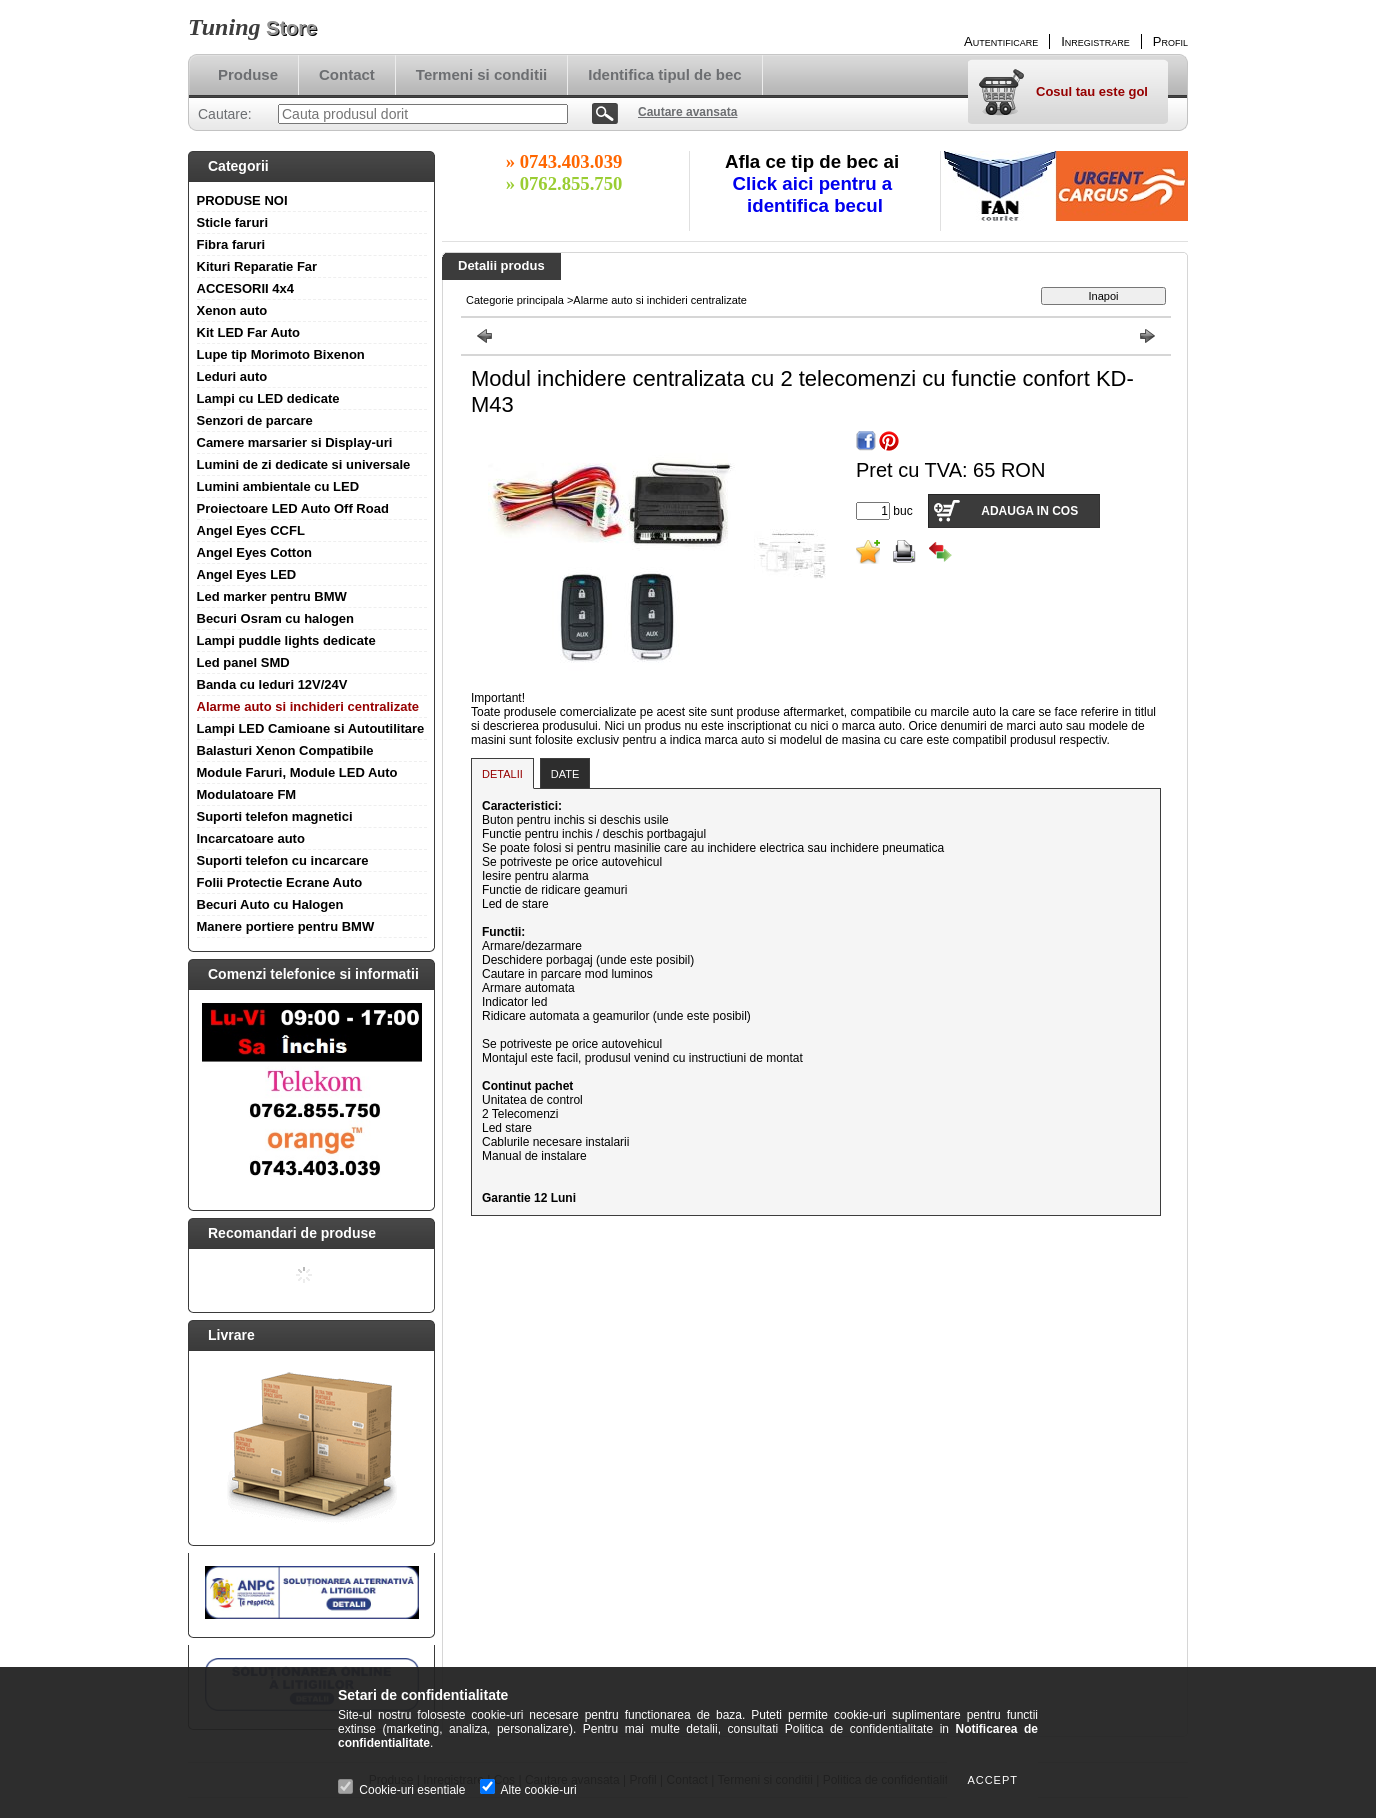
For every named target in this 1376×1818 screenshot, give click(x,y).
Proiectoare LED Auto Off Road (293, 508)
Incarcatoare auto (251, 838)
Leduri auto (232, 376)
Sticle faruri (233, 222)
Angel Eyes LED (247, 574)
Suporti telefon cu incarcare (283, 860)
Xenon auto (232, 310)
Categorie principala (515, 300)
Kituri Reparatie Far (257, 266)
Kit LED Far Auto (249, 332)
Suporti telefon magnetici (275, 816)
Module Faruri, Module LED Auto (297, 772)
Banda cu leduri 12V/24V (272, 684)
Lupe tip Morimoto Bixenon (281, 354)
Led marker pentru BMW (272, 596)
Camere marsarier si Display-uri (295, 442)
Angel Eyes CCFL (251, 530)
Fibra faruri (231, 244)
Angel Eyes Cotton (255, 552)
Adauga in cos (1029, 511)
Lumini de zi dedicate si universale (304, 464)
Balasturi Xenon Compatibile (285, 750)
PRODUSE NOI (242, 200)
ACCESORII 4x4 (246, 288)
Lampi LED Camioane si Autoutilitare (311, 728)
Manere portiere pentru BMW (286, 926)
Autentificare (1001, 41)
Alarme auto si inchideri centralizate (308, 706)
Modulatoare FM (247, 794)
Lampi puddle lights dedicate (286, 640)
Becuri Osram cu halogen (276, 618)
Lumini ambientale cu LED (278, 486)
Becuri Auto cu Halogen (270, 904)
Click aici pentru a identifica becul (815, 194)
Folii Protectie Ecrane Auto (280, 882)
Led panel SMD (243, 662)
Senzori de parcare (255, 420)
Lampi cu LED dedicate (268, 398)
